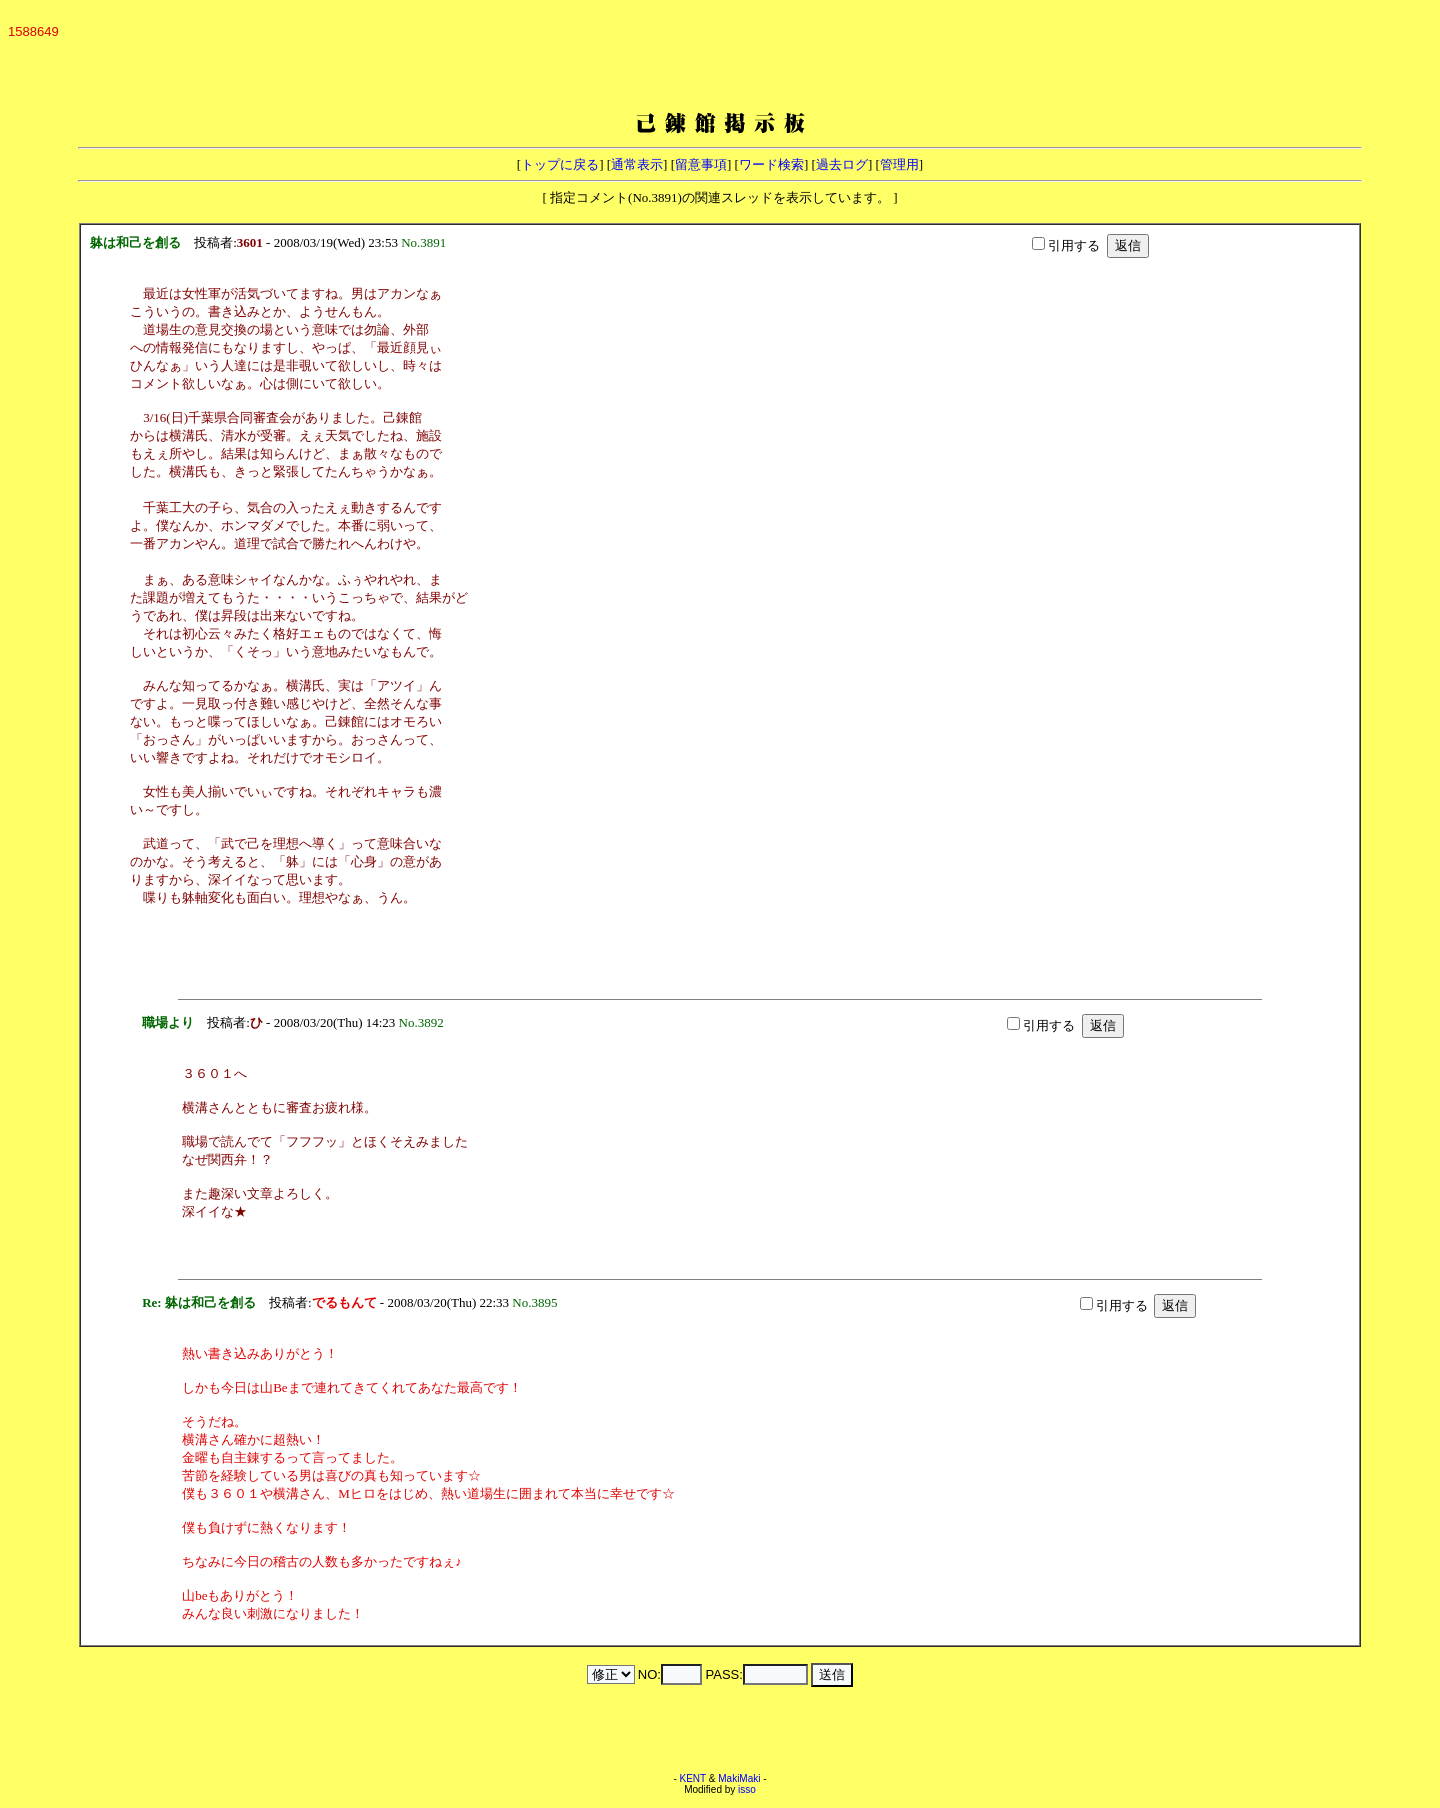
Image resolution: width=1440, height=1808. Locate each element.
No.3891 (427, 242)
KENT (693, 1778)
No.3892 (425, 1022)
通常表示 (637, 164)
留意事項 (701, 164)
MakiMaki (739, 1778)
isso (747, 1789)
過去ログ (842, 164)
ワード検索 (771, 164)
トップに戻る (560, 164)
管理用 (899, 164)
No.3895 (538, 1302)
